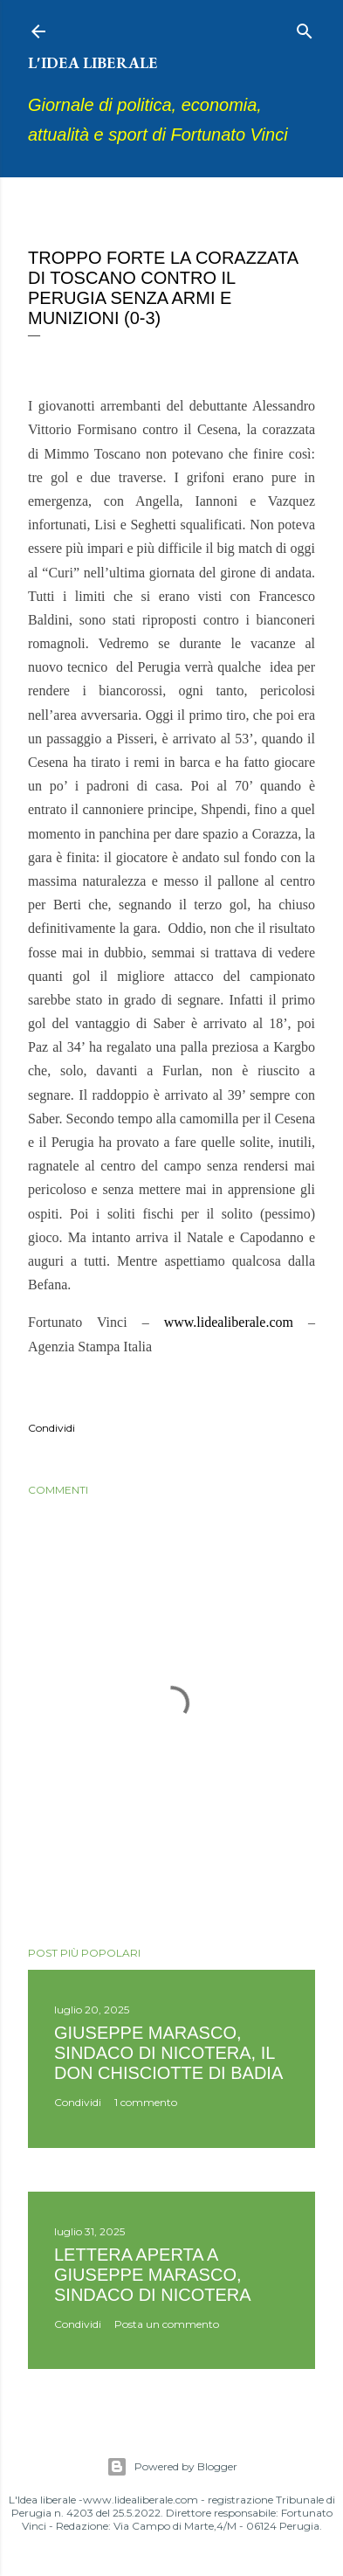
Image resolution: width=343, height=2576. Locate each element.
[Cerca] (304, 27)
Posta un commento (166, 2324)
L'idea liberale (93, 62)
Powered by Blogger (171, 2466)
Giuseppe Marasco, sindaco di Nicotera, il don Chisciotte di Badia (168, 2052)
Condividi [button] (51, 1427)
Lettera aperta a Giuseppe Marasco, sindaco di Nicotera (152, 2274)
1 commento (145, 2102)
